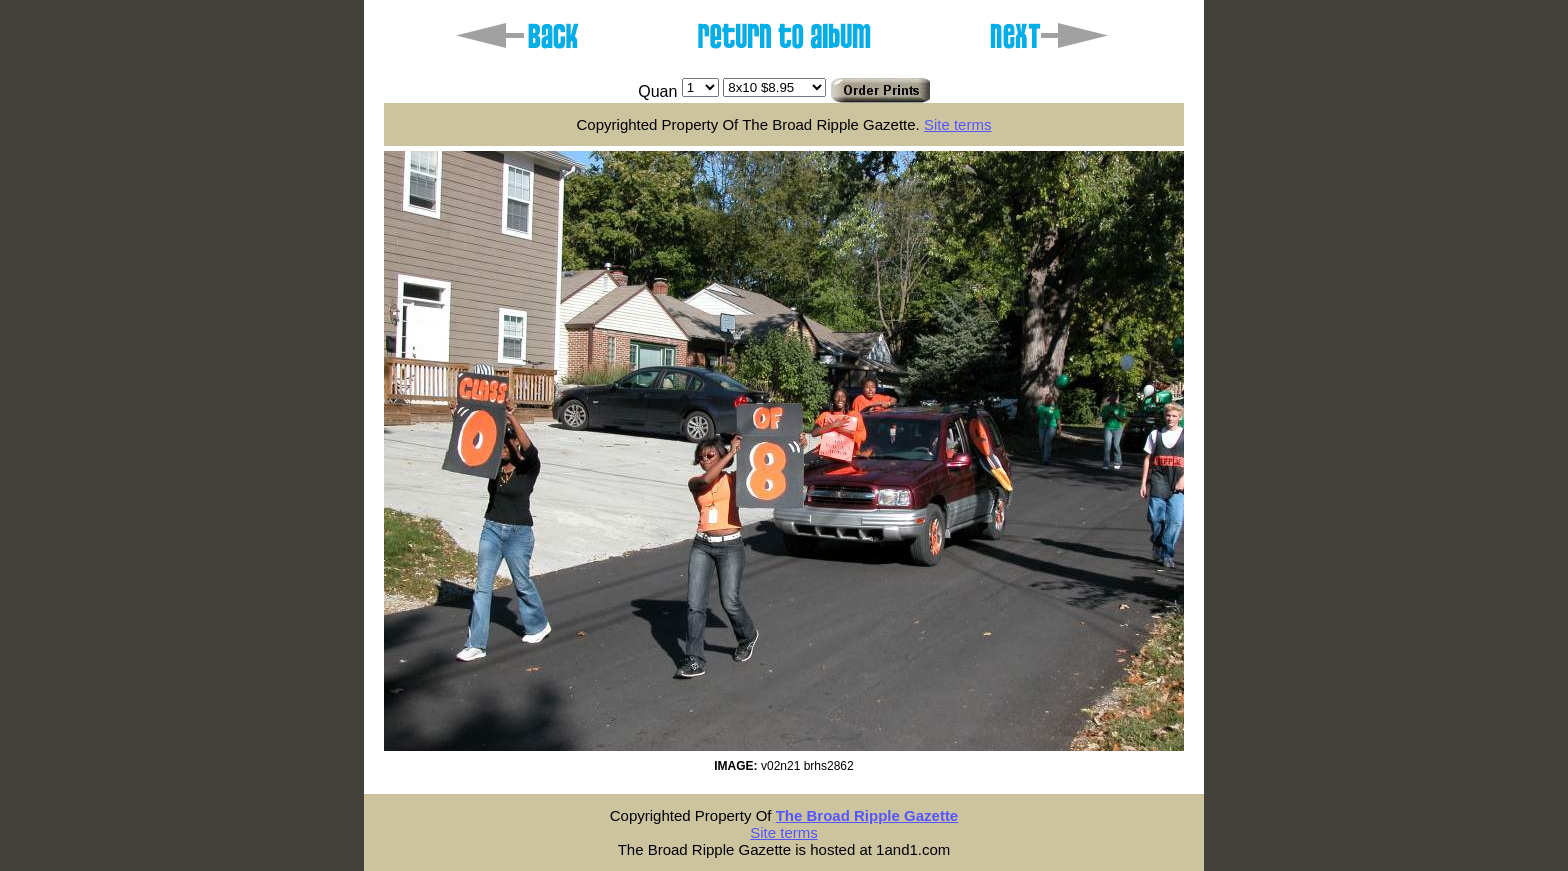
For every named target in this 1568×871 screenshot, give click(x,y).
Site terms (958, 124)
